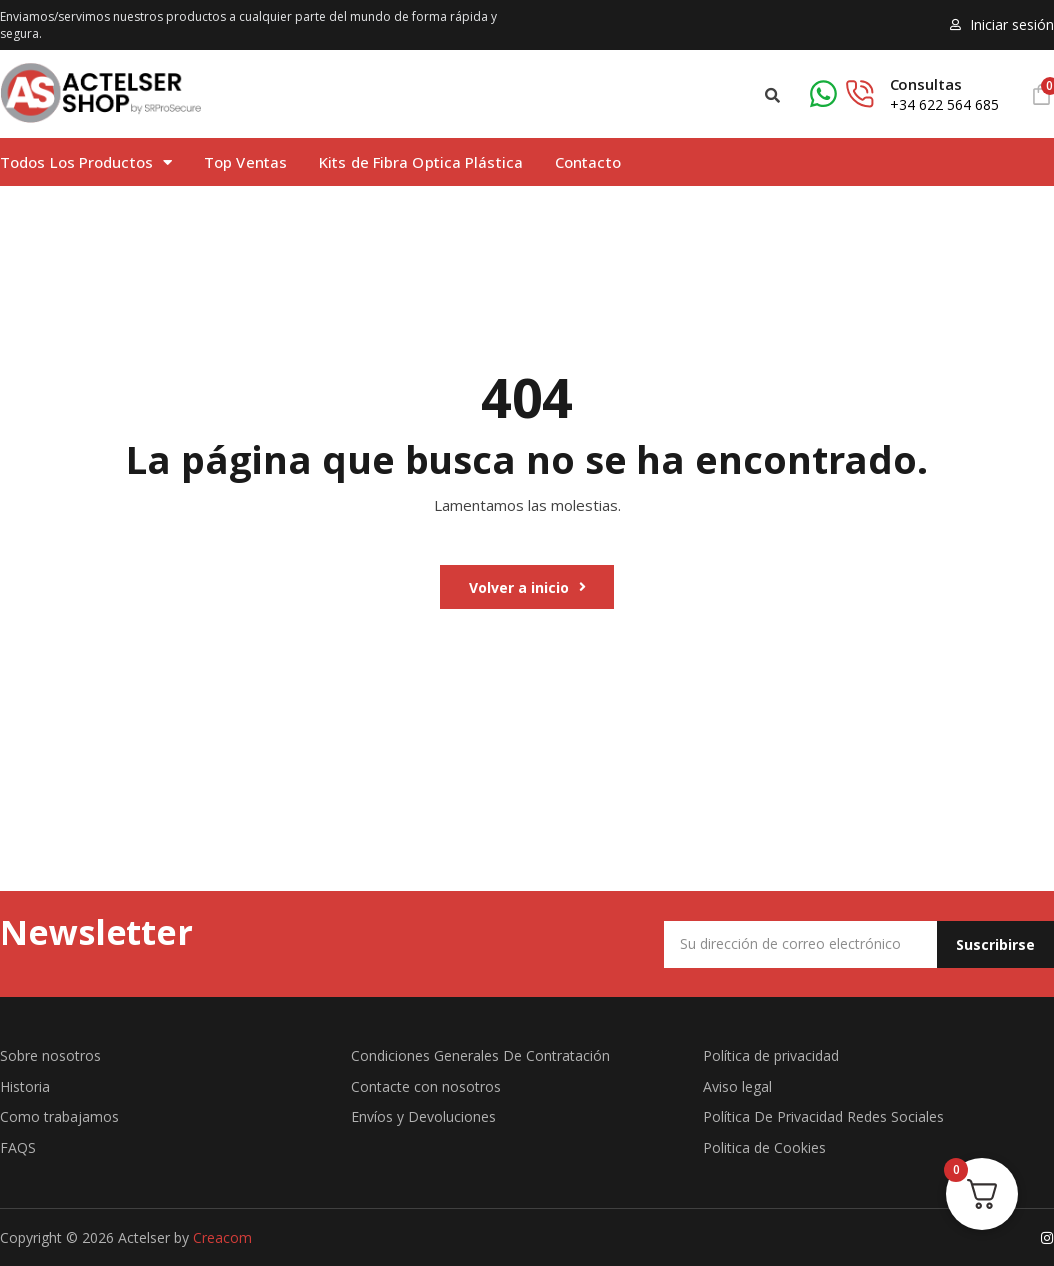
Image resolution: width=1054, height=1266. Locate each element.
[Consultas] (842, 94)
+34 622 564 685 (944, 104)
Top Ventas (245, 162)
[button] (772, 95)
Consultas (926, 84)
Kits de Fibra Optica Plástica (421, 162)
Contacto (588, 162)
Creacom (222, 1236)
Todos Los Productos (86, 162)
